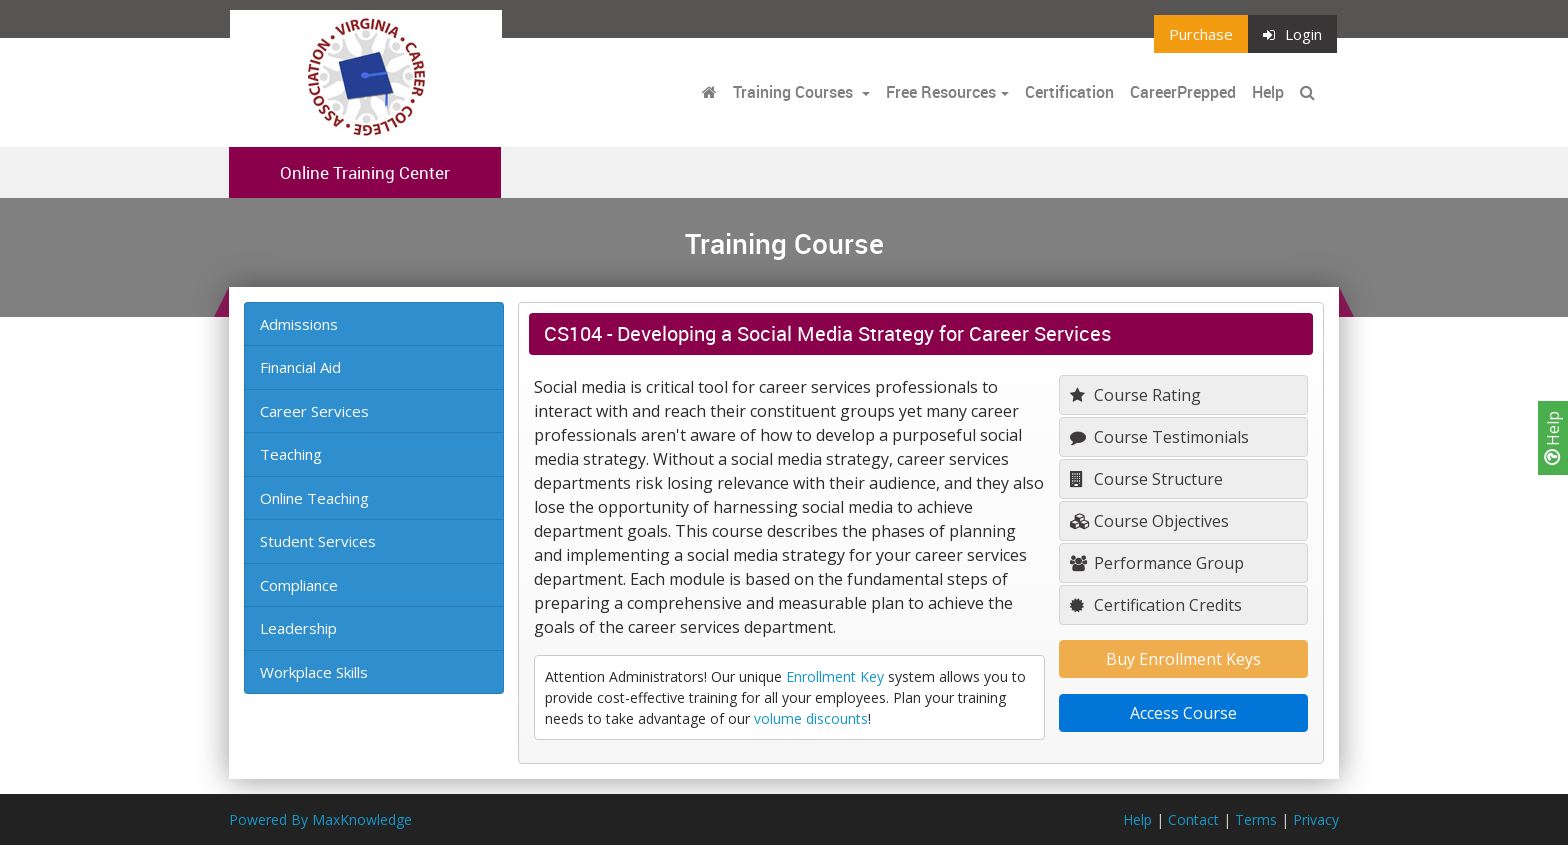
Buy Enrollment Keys (1183, 659)
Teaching (291, 454)
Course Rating (1135, 395)
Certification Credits (1156, 605)
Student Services (318, 541)
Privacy (1316, 819)
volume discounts (811, 718)
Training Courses (795, 92)
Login (1292, 34)
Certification (1069, 92)
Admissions (299, 324)
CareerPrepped (1183, 92)
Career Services (314, 411)
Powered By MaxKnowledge (320, 819)
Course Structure (1146, 479)
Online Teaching (314, 498)
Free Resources (941, 92)
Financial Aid (300, 367)
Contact (1193, 819)
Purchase (1201, 34)
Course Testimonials (1159, 437)
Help (1553, 438)
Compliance (299, 585)
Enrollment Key (835, 676)
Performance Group (1157, 563)
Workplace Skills (314, 672)
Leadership (298, 628)
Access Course (1183, 713)
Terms (1256, 819)
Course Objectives (1149, 521)
